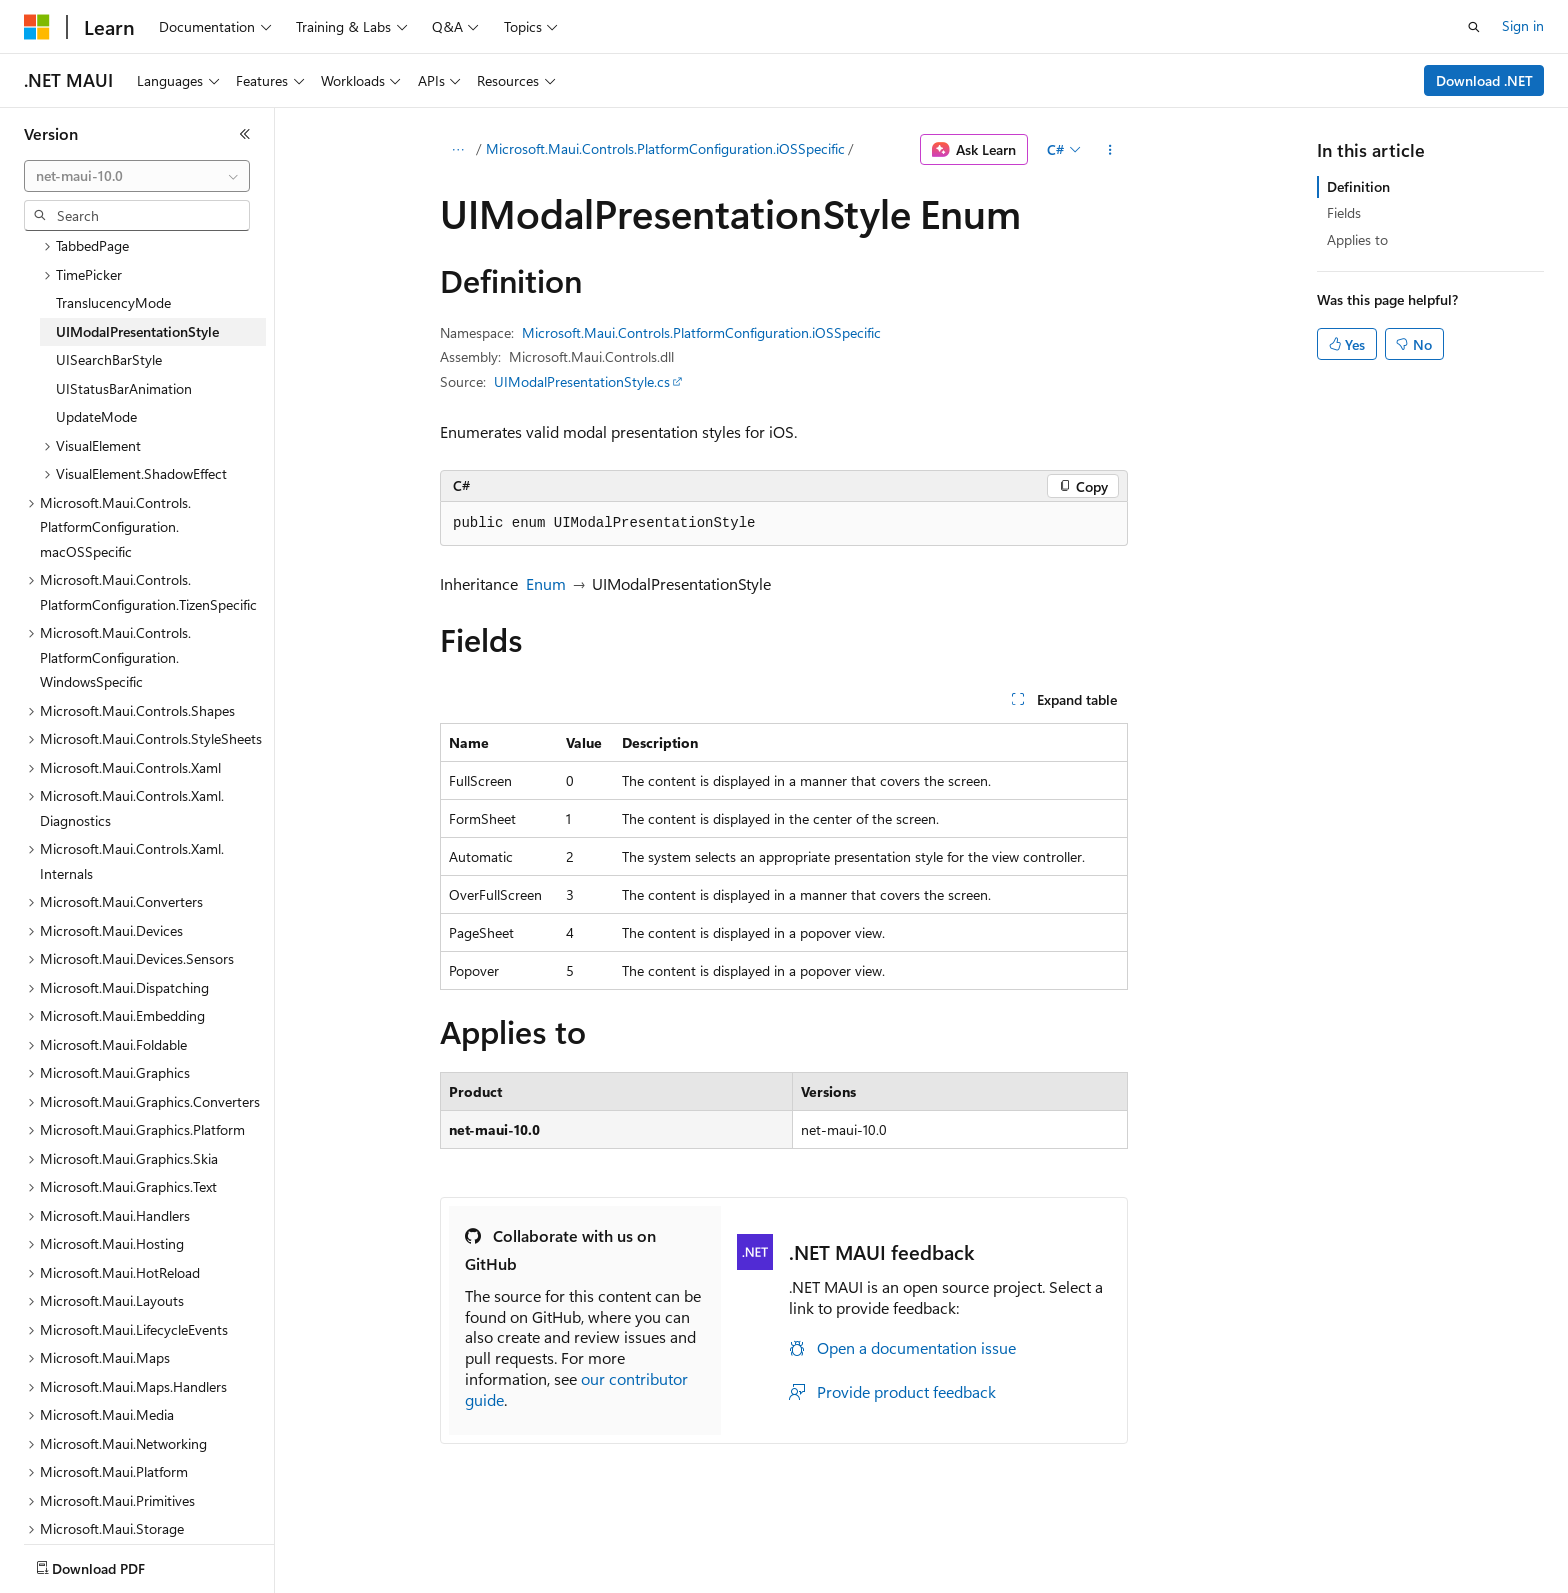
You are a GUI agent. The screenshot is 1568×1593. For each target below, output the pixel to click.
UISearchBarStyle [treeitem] (109, 294)
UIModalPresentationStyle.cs (582, 381)
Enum (546, 583)
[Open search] (1474, 27)
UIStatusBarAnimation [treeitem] (124, 323)
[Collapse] (245, 134)
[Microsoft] (37, 27)
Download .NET (1484, 80)
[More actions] (1110, 150)
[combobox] (137, 176)
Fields (1344, 212)
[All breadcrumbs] (457, 150)
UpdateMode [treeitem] (96, 351)
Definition (1358, 186)
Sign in (1523, 25)
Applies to (1357, 239)
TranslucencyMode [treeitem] (113, 237)
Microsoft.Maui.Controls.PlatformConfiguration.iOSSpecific (665, 148)
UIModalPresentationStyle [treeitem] (137, 266)
